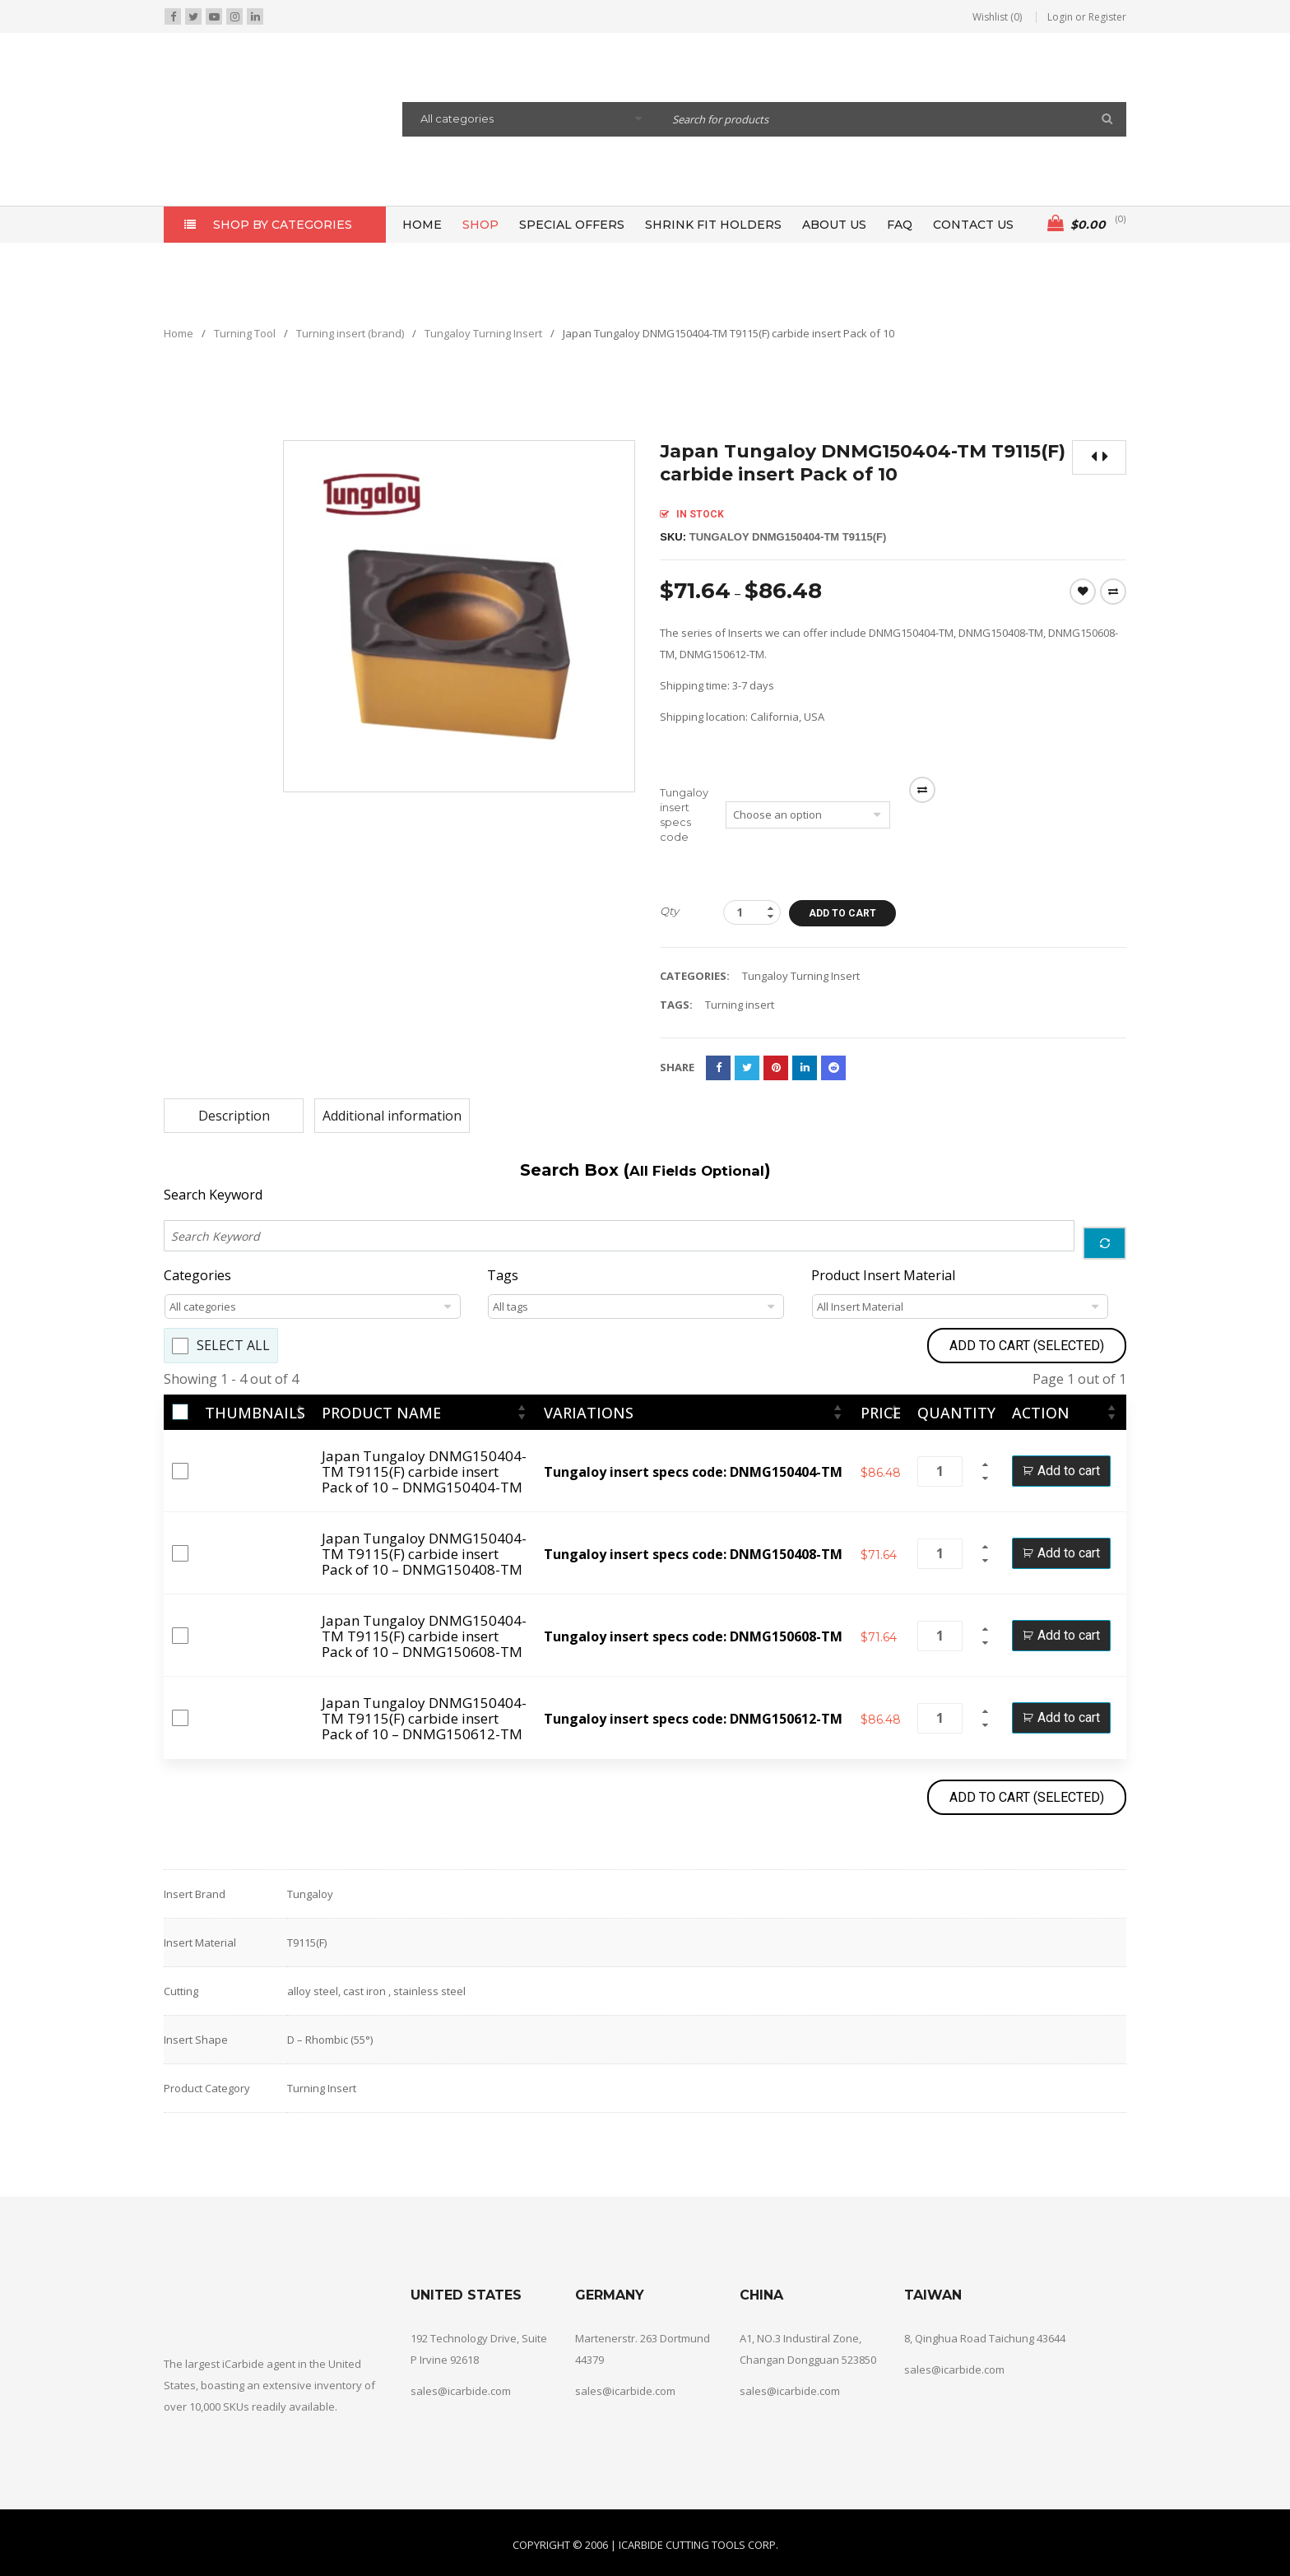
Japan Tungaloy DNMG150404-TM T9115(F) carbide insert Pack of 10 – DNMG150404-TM (424, 1471)
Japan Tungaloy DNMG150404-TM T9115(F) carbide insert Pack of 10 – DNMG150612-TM (424, 1718)
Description (234, 1116)
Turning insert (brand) (350, 333)
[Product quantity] (752, 912)
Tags (502, 1276)
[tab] (234, 1115)
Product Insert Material (883, 1276)
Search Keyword (213, 1195)
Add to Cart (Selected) (1026, 1345)
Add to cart (842, 913)
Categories (197, 1276)
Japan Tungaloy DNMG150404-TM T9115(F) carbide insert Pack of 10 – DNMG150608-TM (424, 1636)
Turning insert (739, 1004)
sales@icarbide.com (461, 2390)
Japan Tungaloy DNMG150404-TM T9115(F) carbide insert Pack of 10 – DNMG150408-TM (424, 1553)
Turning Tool (245, 333)
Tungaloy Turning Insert (483, 333)
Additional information (392, 1116)
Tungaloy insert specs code (684, 814)
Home (178, 333)
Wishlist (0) (997, 17)
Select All (233, 1346)
